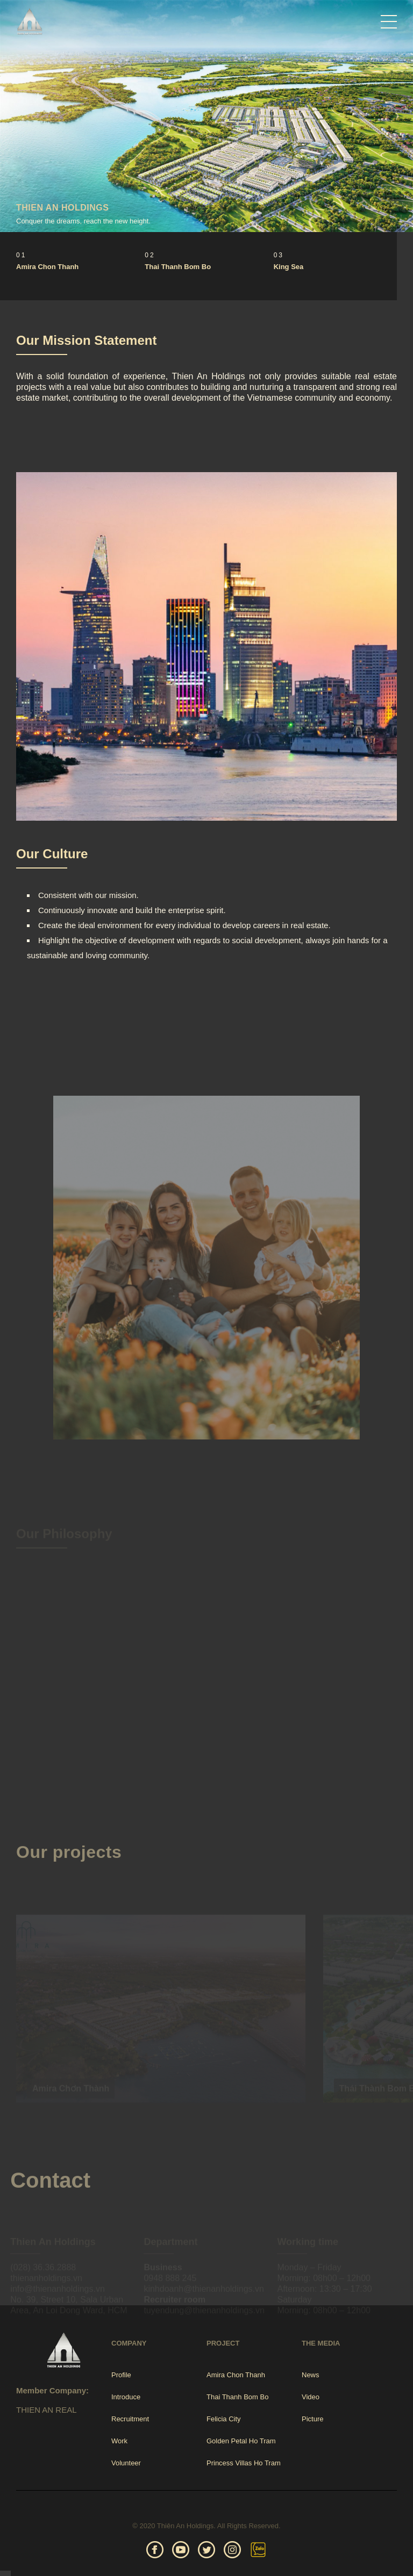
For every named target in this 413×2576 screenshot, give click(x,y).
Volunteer (126, 2463)
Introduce (125, 2397)
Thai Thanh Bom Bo (178, 267)
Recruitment (130, 2419)
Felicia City (223, 2419)
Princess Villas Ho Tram (243, 2463)
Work (119, 2441)
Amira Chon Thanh (47, 267)
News (310, 2375)
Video (310, 2397)
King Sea (289, 267)
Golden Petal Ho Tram (241, 2441)
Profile (121, 2375)
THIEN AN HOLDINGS (62, 207)
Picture (312, 2419)
